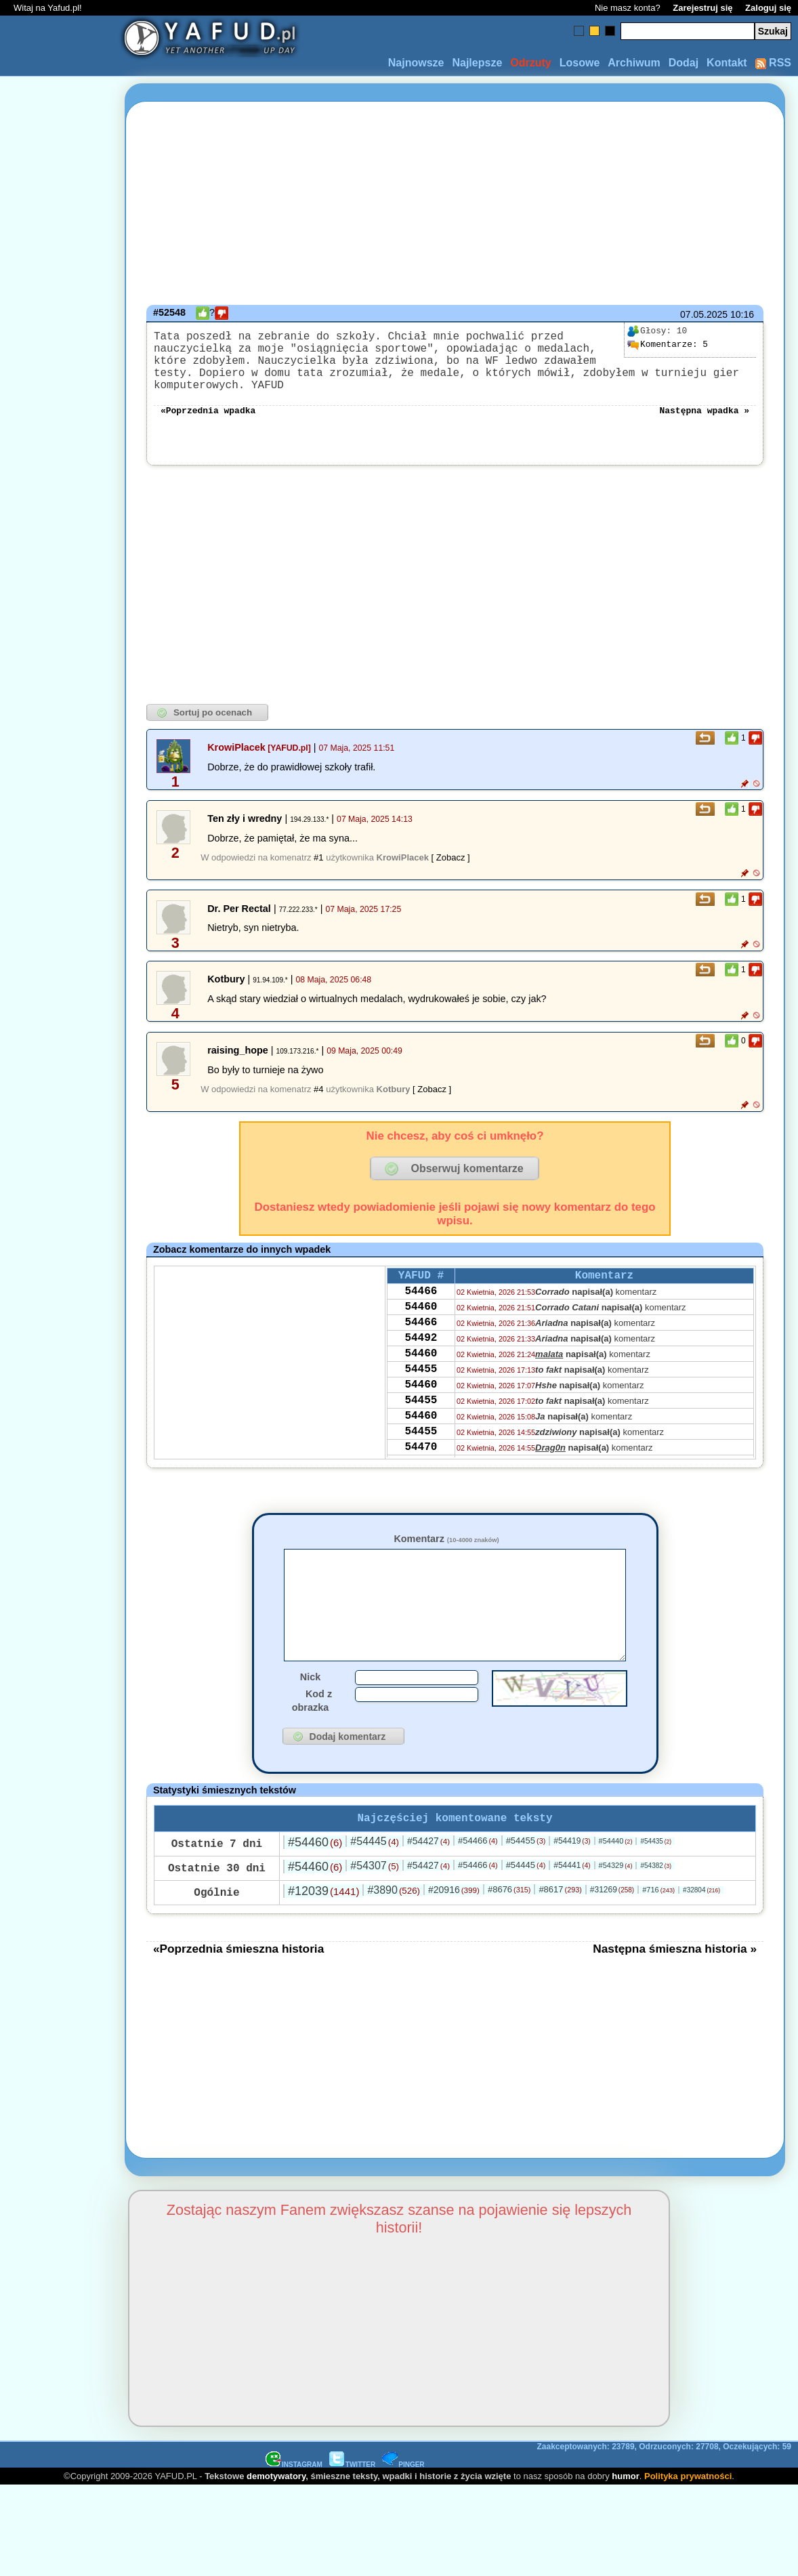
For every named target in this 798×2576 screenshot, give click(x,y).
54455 (420, 1388)
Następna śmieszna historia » (675, 1973)
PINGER (403, 2489)
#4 (318, 1090)
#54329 (616, 1890)
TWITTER (352, 2489)
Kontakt (727, 62)
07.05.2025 (704, 314)
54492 (420, 1351)
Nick (310, 1698)
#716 (658, 1914)
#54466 (478, 1865)
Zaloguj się (768, 8)
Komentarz (446, 1540)
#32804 (701, 1914)
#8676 (509, 1914)
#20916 (454, 1914)
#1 (318, 859)
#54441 (571, 1889)
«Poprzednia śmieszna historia (238, 1973)
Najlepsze (477, 62)
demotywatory (276, 2500)
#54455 (526, 1865)
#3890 (393, 1914)
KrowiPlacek (236, 748)
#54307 (374, 1890)
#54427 (428, 1865)
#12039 (323, 1915)
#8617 (560, 1914)
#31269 (612, 1914)
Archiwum (634, 62)
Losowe (580, 62)
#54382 (655, 1890)
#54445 (374, 1865)
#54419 (571, 1865)
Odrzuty (530, 62)
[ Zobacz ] (451, 859)
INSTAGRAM (294, 2489)
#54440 (616, 1865)
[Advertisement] (59, 1288)
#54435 (655, 1865)
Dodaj (683, 62)
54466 (420, 1296)
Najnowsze (416, 62)
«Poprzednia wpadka (208, 410)
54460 (420, 1315)
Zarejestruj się (702, 8)
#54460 (315, 1866)
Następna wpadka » (704, 410)
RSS (773, 62)
